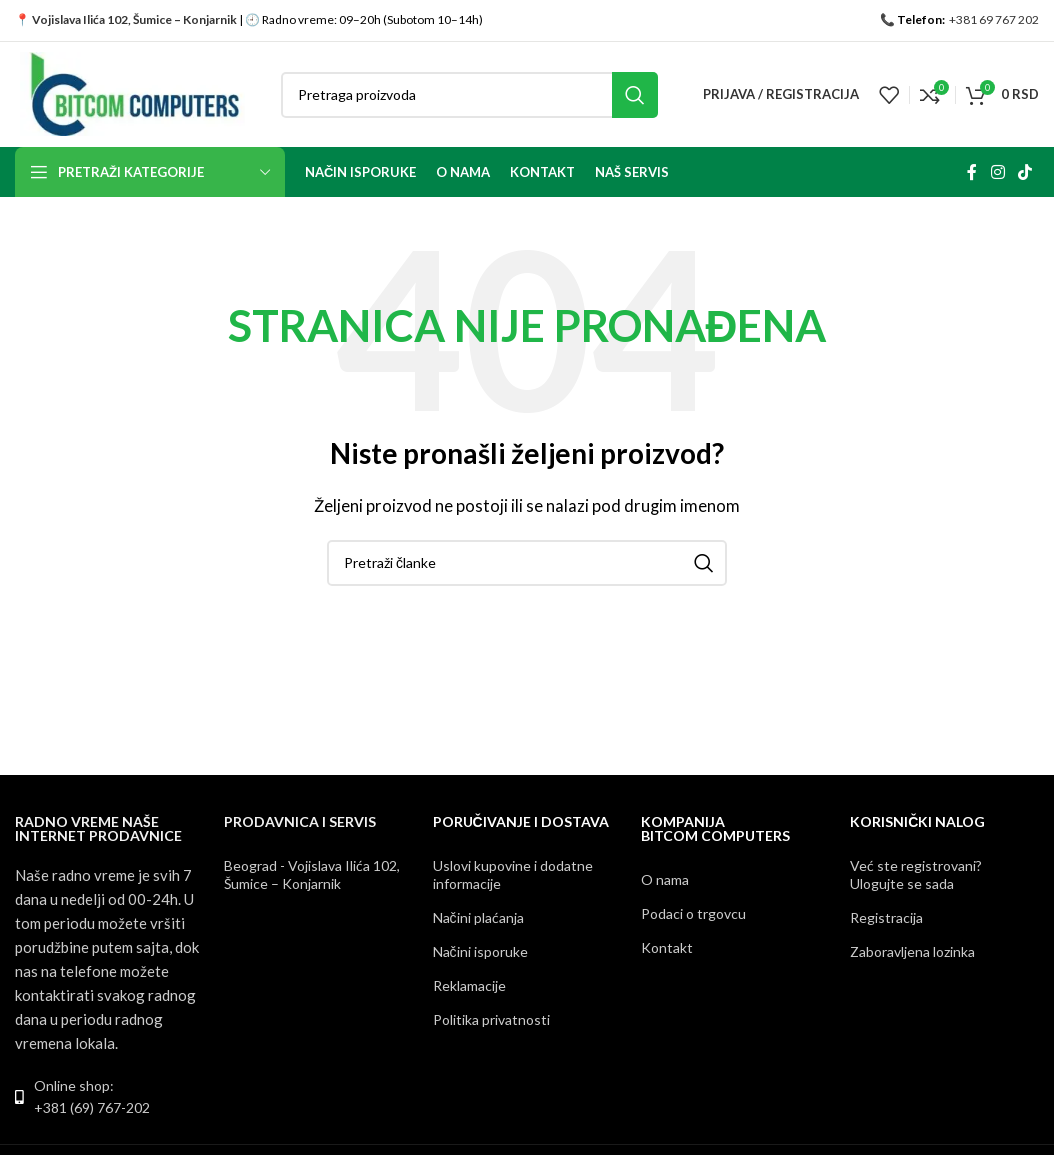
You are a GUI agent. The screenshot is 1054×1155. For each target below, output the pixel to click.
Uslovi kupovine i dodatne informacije (513, 874)
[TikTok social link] (1025, 172)
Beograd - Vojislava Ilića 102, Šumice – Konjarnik (312, 874)
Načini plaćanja (478, 917)
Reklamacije (469, 985)
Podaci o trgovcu (693, 913)
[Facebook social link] (972, 172)
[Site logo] (133, 92)
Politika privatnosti (491, 1019)
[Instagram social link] (997, 172)
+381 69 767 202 (993, 19)
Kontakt (667, 947)
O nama (665, 879)
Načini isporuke (480, 951)
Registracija (886, 917)
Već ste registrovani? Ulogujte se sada (916, 874)
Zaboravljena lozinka (912, 951)
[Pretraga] (469, 95)
